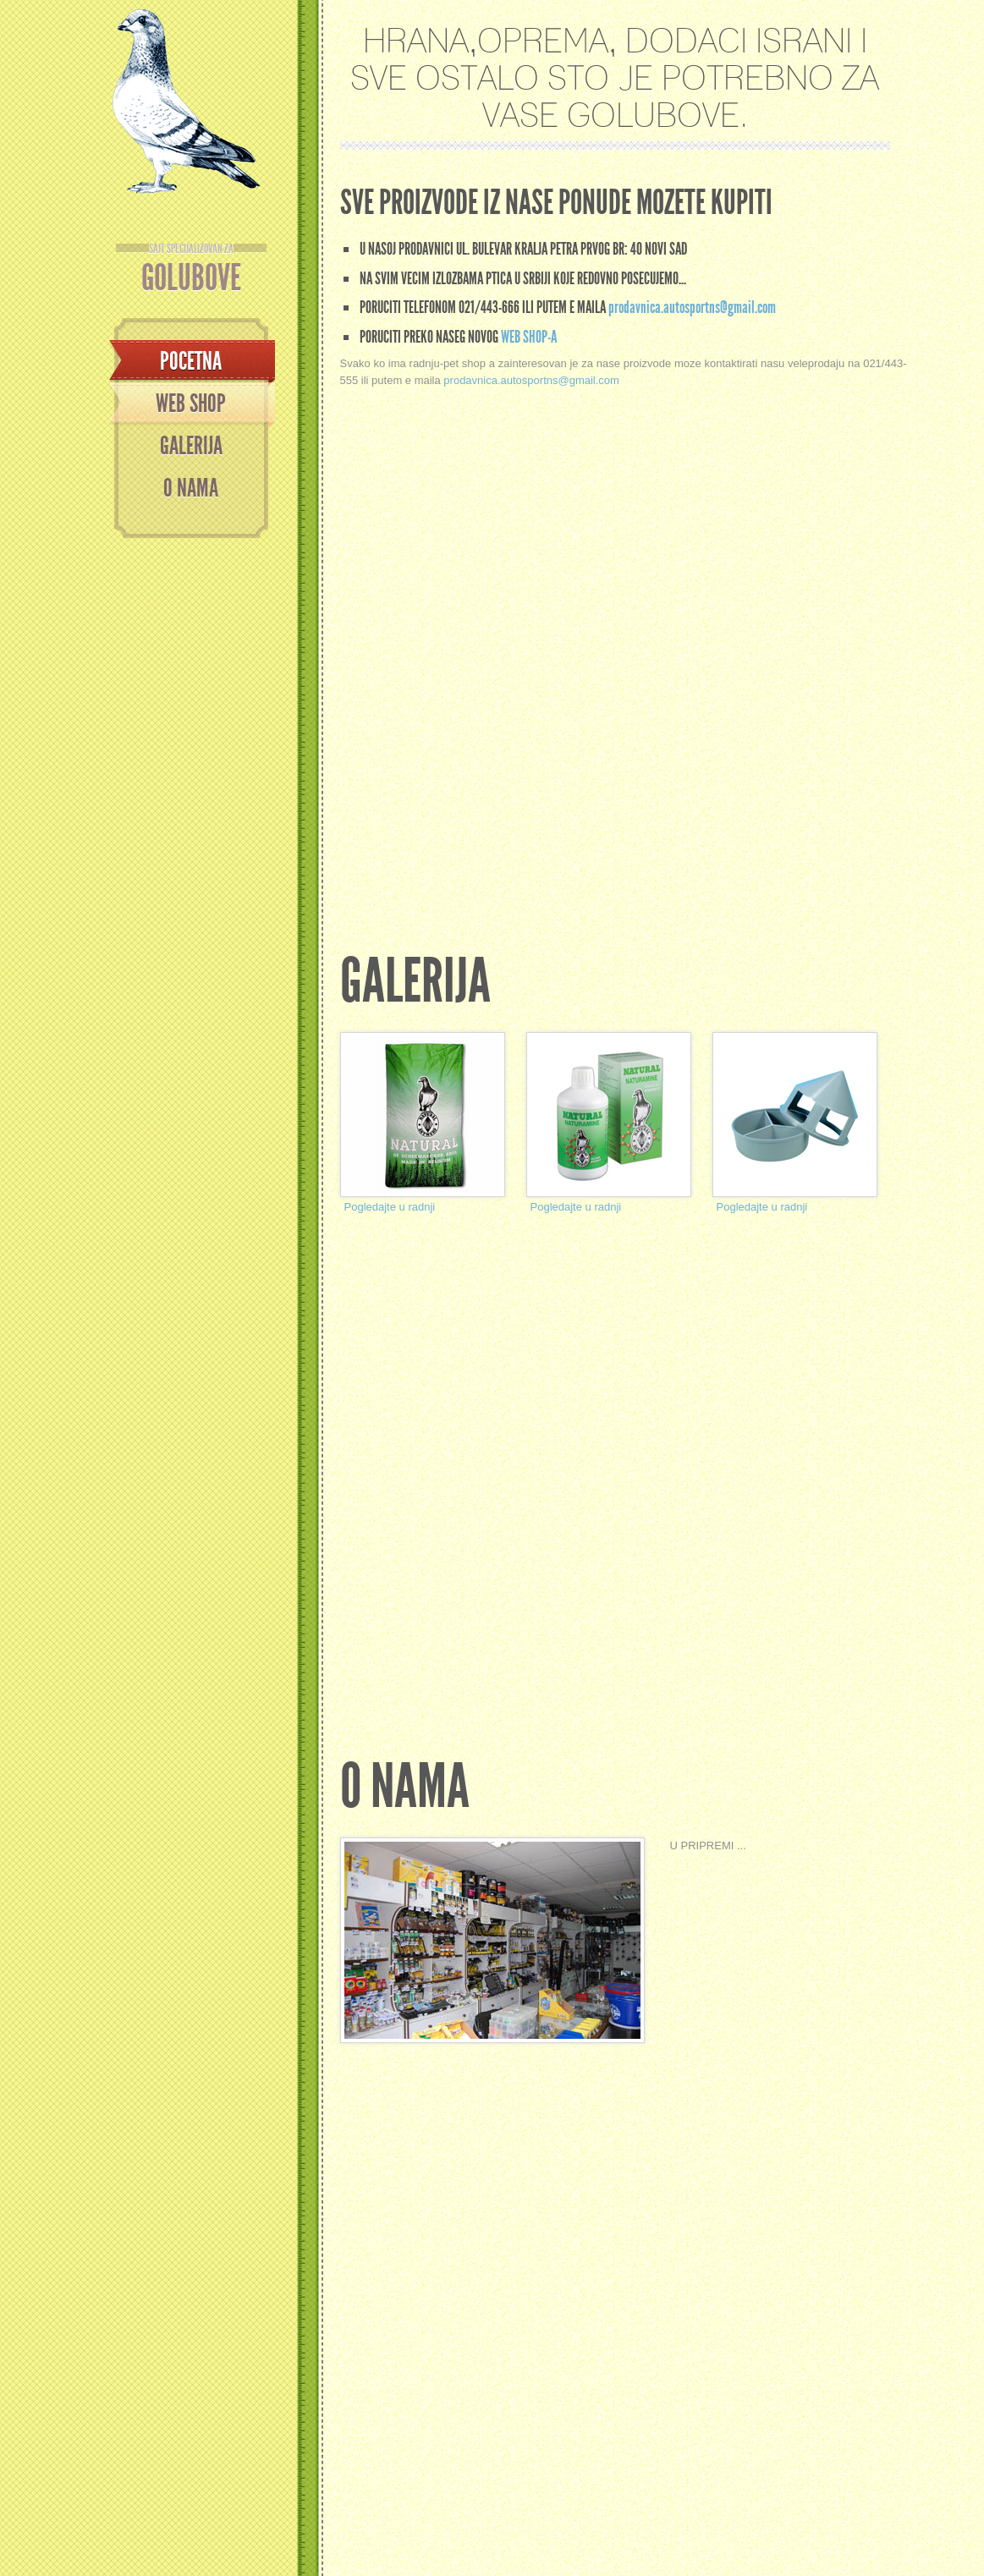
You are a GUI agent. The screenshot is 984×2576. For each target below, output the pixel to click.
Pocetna (191, 361)
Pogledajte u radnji (390, 1206)
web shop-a (529, 337)
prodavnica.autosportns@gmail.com (692, 307)
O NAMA (190, 488)
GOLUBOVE (191, 270)
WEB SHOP (191, 403)
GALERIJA (191, 446)
